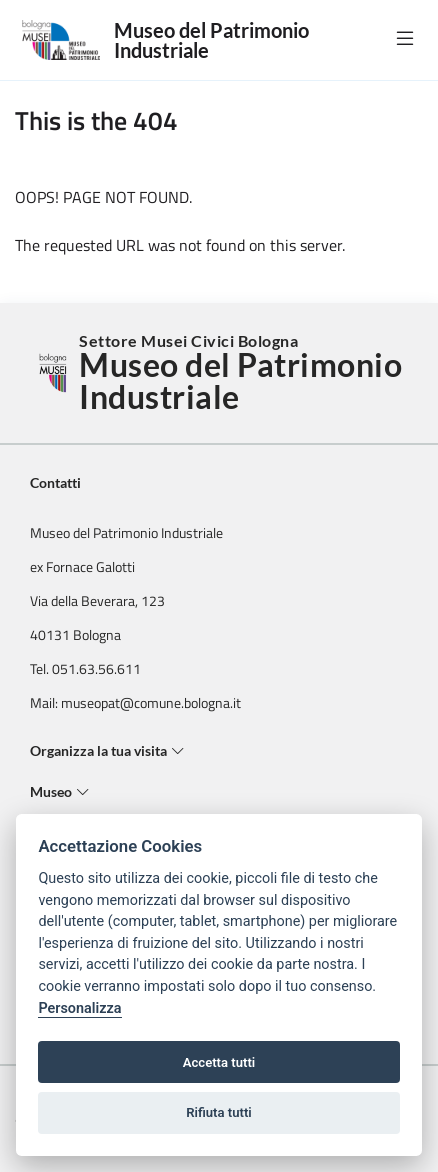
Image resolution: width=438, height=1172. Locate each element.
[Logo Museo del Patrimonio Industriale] (64, 40)
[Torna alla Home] (54, 373)
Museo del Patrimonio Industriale (211, 40)
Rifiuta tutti (219, 1112)
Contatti (55, 483)
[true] (405, 38)
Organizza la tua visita (107, 750)
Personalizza (79, 1008)
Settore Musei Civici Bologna (243, 373)
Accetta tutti (219, 1062)
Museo (60, 791)
